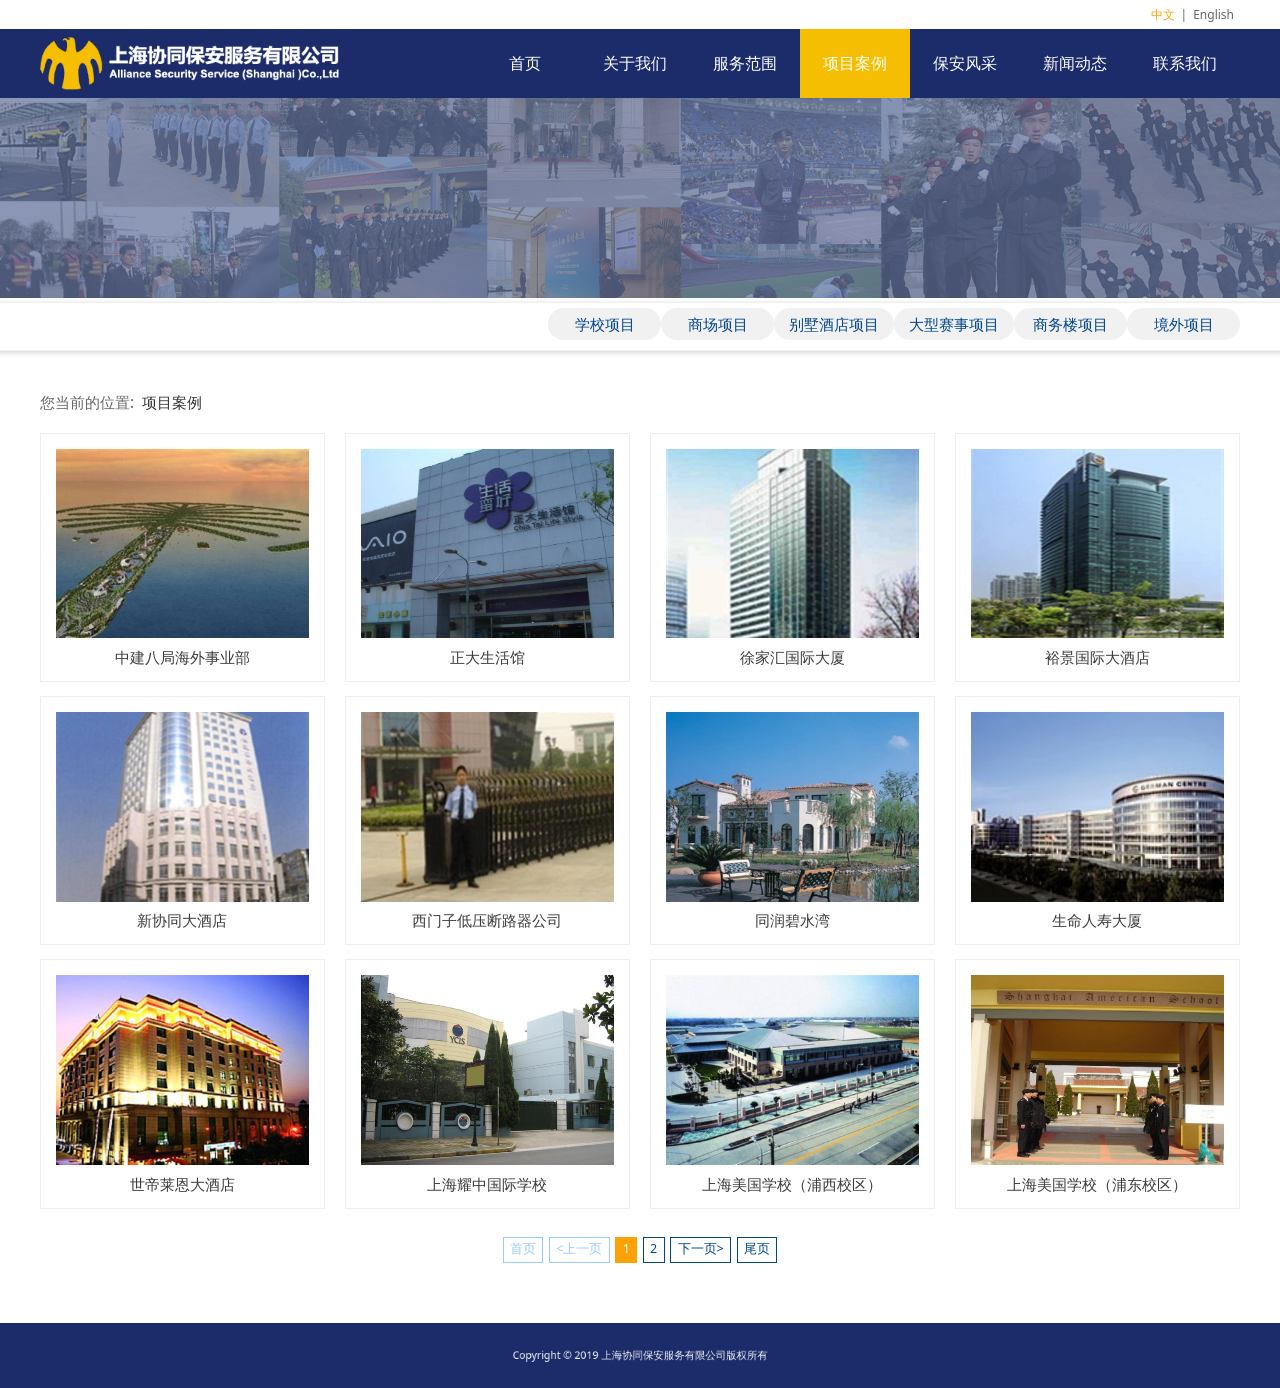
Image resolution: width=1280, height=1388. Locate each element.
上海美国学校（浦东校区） (1097, 1184)
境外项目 (1184, 324)
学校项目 (605, 324)
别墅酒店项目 (834, 324)
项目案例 (855, 63)
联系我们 (1185, 63)
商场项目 (718, 324)
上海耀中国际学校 (487, 1184)
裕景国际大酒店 (1097, 657)
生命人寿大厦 (1097, 920)
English (1213, 14)
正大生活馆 (487, 657)
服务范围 (745, 63)
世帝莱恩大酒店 (182, 1184)
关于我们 (635, 63)
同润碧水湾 (792, 920)
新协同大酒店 (182, 920)
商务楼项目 (1070, 324)
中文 (1163, 14)
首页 (525, 63)
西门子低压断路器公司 (487, 920)
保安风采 (965, 63)
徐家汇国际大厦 (792, 657)
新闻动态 (1075, 63)
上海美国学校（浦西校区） (792, 1184)
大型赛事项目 (954, 324)
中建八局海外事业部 (182, 657)
